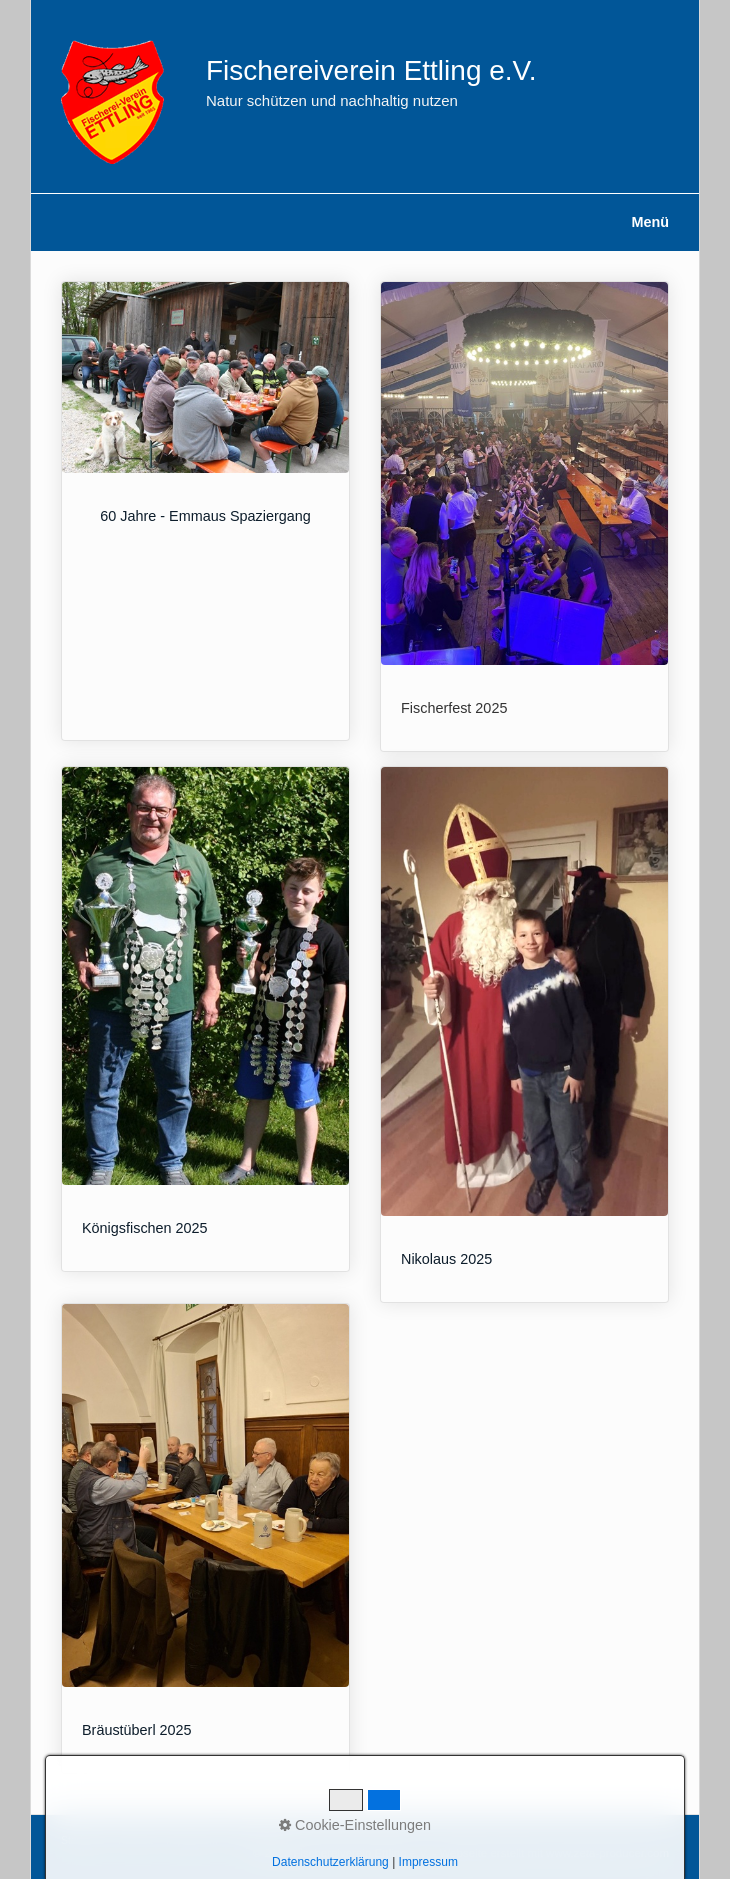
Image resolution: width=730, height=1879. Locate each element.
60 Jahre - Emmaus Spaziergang (205, 511)
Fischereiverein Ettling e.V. (371, 70)
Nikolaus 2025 (524, 1034)
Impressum (191, 1840)
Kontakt (135, 1840)
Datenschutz (260, 1840)
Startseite (83, 1840)
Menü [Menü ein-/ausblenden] (650, 222)
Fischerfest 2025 (524, 516)
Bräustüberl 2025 (205, 1538)
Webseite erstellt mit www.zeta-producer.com (554, 1853)
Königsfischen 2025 (205, 1019)
